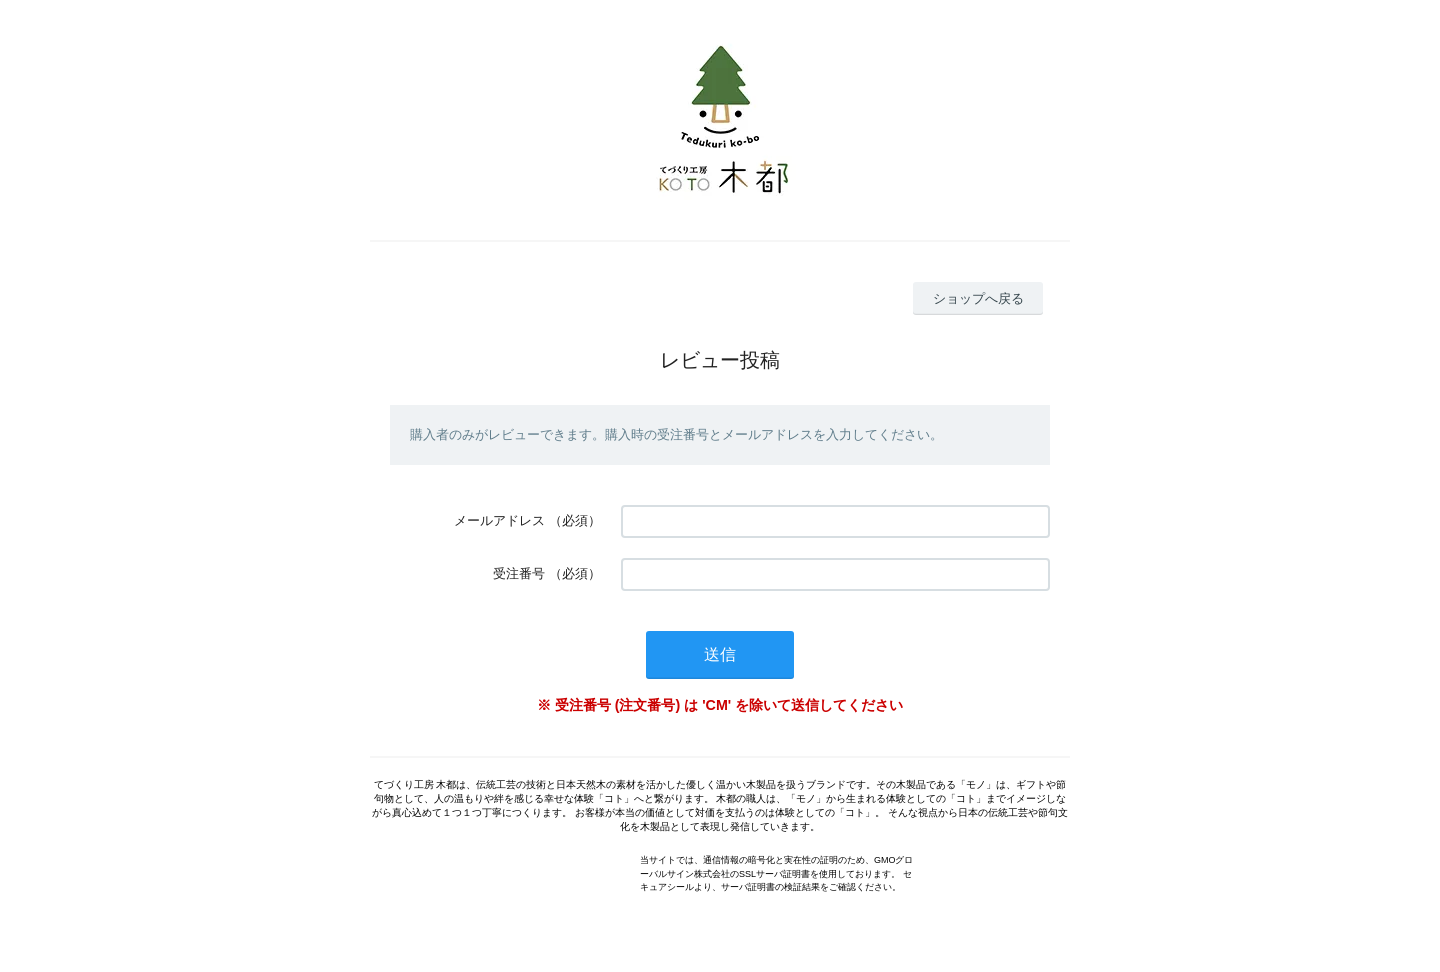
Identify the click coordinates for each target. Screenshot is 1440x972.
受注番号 (519, 573)
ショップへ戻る (978, 298)
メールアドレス (499, 520)
